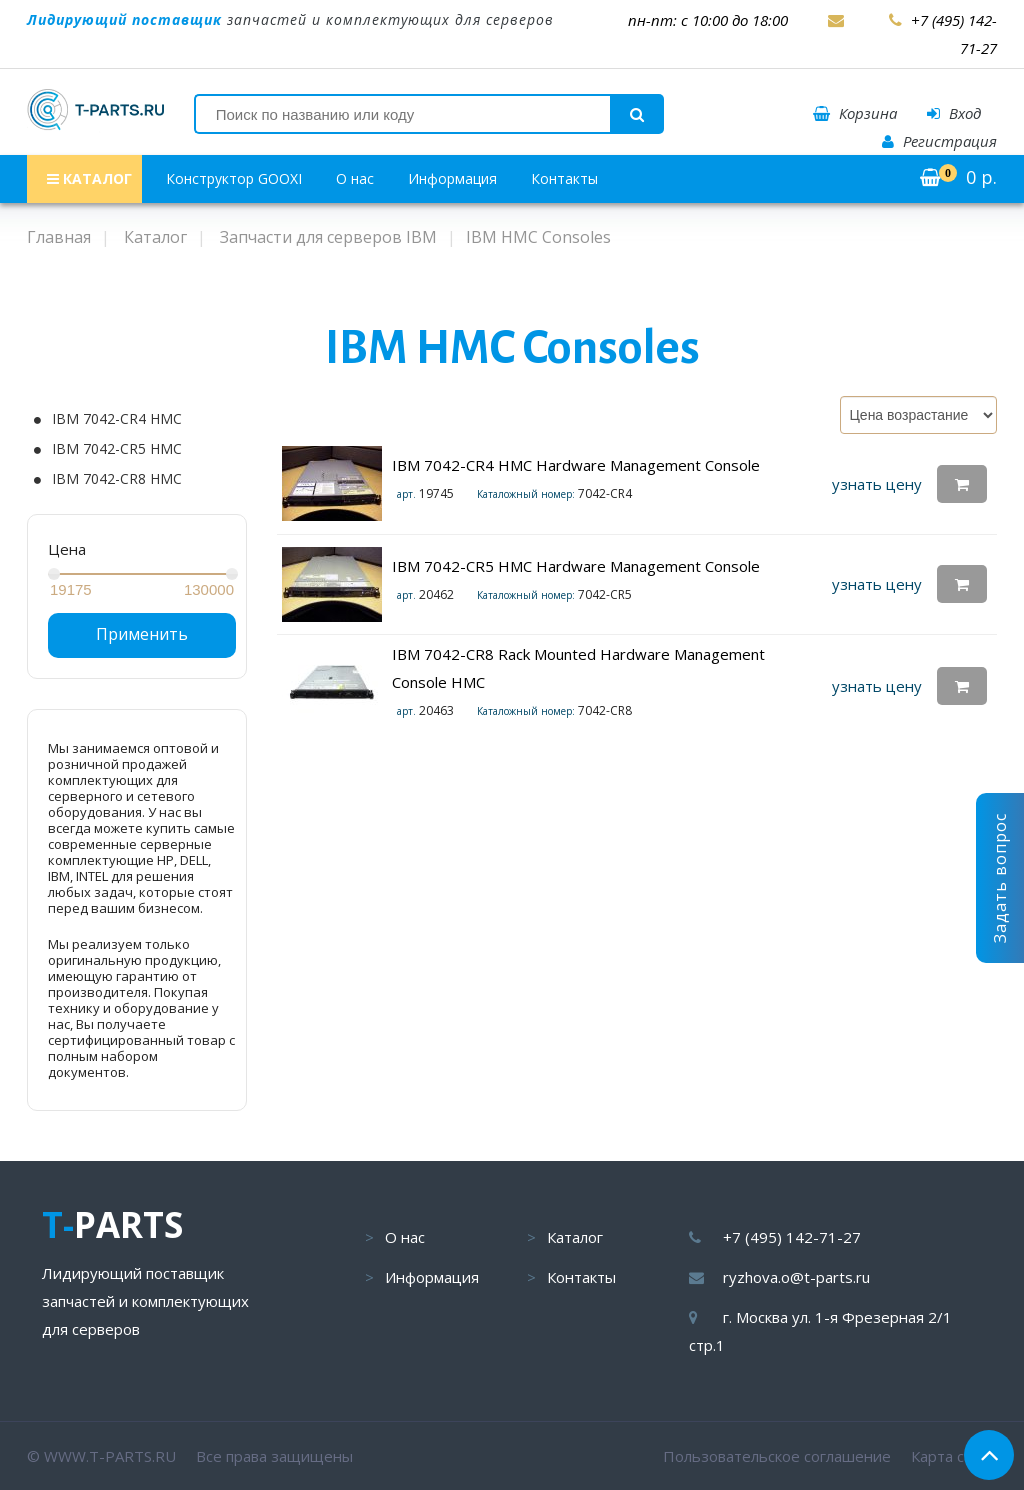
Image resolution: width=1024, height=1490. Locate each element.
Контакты (564, 178)
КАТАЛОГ (89, 178)
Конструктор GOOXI (234, 178)
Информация (452, 178)
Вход (954, 113)
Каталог (575, 1237)
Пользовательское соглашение (777, 1456)
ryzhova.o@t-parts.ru (796, 1277)
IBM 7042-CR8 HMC (117, 479)
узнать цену (877, 484)
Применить (142, 634)
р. (958, 177)
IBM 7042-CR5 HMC (117, 449)
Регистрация (939, 141)
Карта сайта (954, 1456)
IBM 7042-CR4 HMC (117, 419)
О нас (355, 178)
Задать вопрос (1000, 878)
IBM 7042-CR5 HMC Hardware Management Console (576, 566)
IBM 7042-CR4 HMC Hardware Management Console (576, 465)
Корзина (855, 113)
